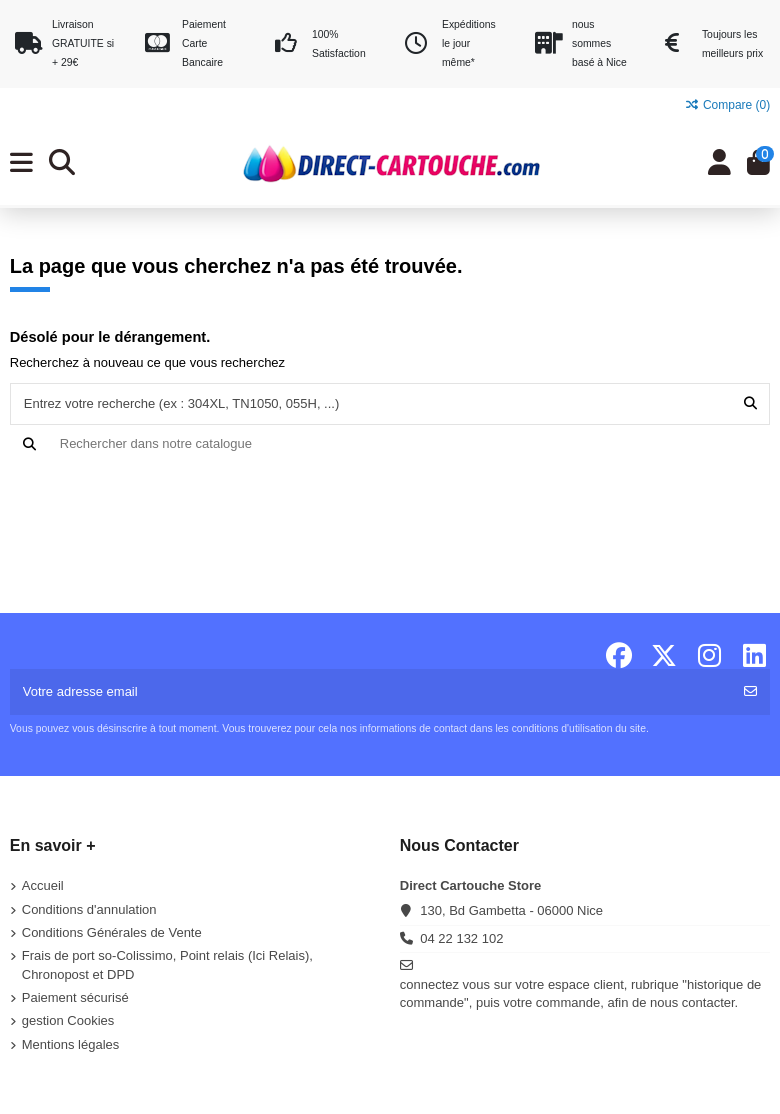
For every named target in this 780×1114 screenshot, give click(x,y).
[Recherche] (390, 444)
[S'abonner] (750, 692)
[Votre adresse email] (371, 692)
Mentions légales (71, 1044)
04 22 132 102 (461, 938)
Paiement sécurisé (75, 997)
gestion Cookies (68, 1020)
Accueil (43, 885)
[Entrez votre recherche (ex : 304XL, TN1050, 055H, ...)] (750, 404)
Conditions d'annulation (89, 909)
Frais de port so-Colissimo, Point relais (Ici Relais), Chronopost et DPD (167, 964)
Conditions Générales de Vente (112, 932)
